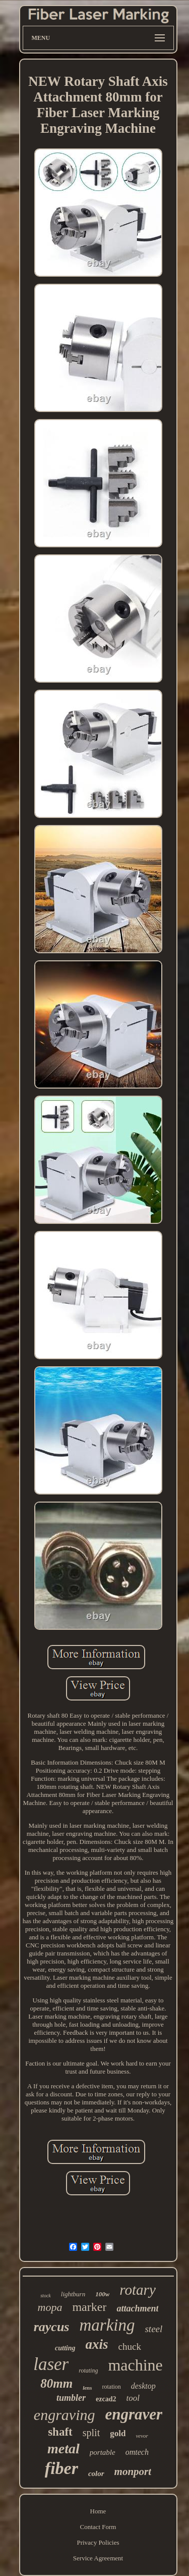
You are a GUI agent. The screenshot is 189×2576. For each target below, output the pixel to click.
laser (51, 2364)
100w (102, 2294)
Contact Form (98, 2527)
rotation (111, 2386)
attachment (137, 2308)
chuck (129, 2346)
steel (153, 2329)
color (96, 2473)
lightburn (73, 2294)
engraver (133, 2414)
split (91, 2432)
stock (45, 2295)
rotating (88, 2370)
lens (87, 2388)
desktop (143, 2386)
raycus (52, 2327)
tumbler (71, 2398)
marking (107, 2325)
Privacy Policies (98, 2542)
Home (98, 2511)
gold (117, 2433)
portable (102, 2452)
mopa (50, 2307)
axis (97, 2344)
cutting (65, 2348)
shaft (60, 2432)
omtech (137, 2452)
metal (63, 2448)
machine (135, 2365)
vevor (142, 2436)
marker (89, 2306)
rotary (137, 2290)
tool (133, 2398)
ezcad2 (106, 2399)
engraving (64, 2414)
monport (133, 2471)
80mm (56, 2383)
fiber (61, 2468)
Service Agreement (98, 2558)
